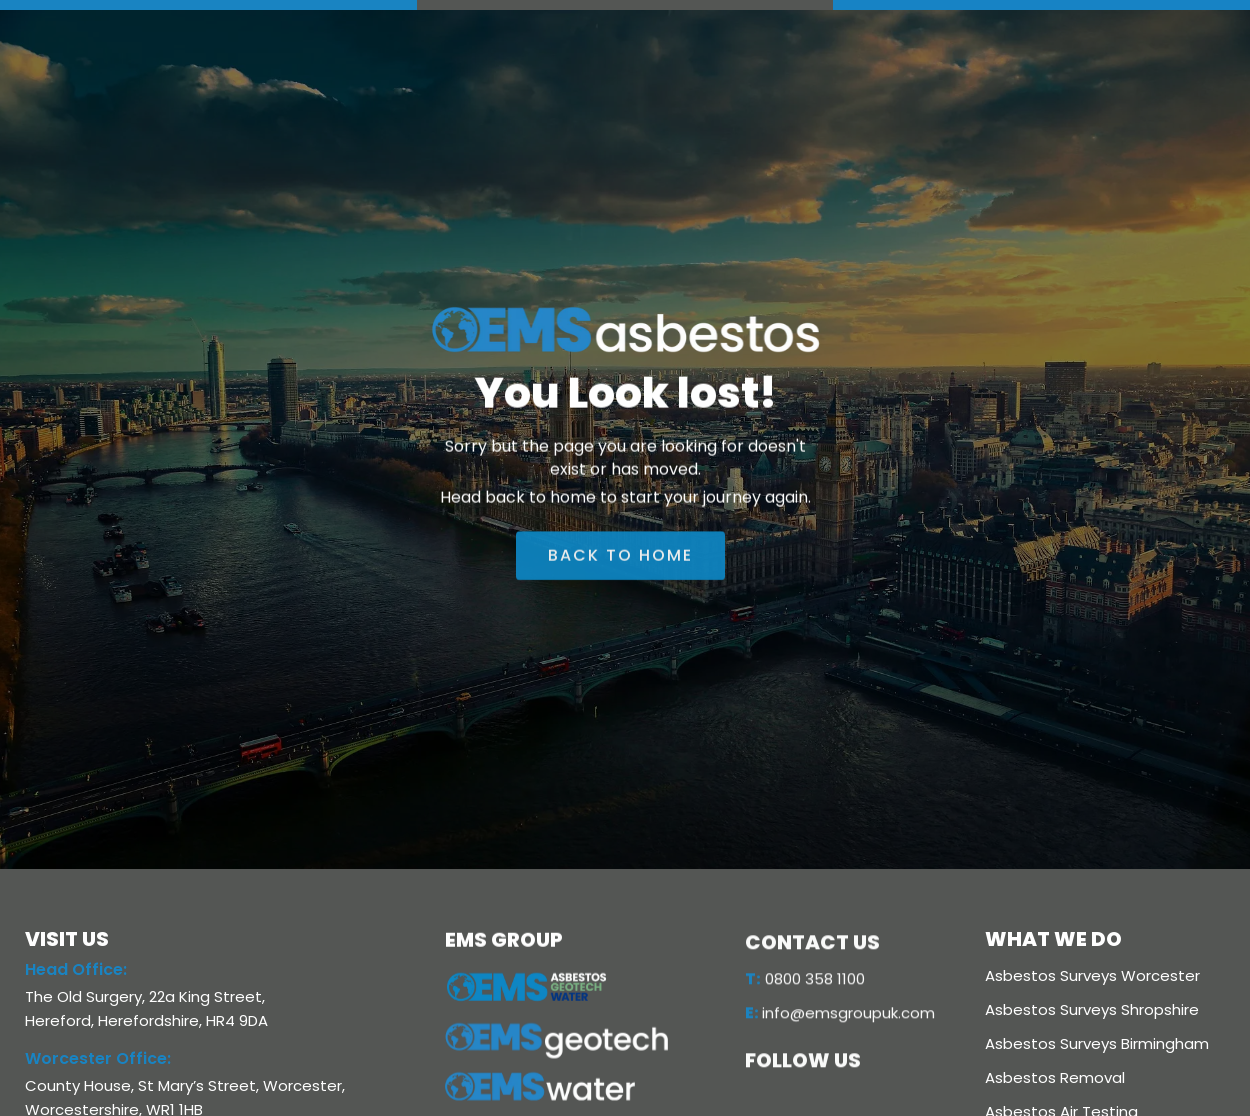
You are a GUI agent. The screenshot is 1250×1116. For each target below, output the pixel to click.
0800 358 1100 (805, 982)
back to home (620, 561)
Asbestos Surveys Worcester (1092, 975)
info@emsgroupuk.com (840, 1016)
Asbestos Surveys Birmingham (1097, 1043)
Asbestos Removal (1055, 1077)
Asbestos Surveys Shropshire (1092, 1009)
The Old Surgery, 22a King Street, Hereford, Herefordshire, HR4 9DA (146, 1008)
